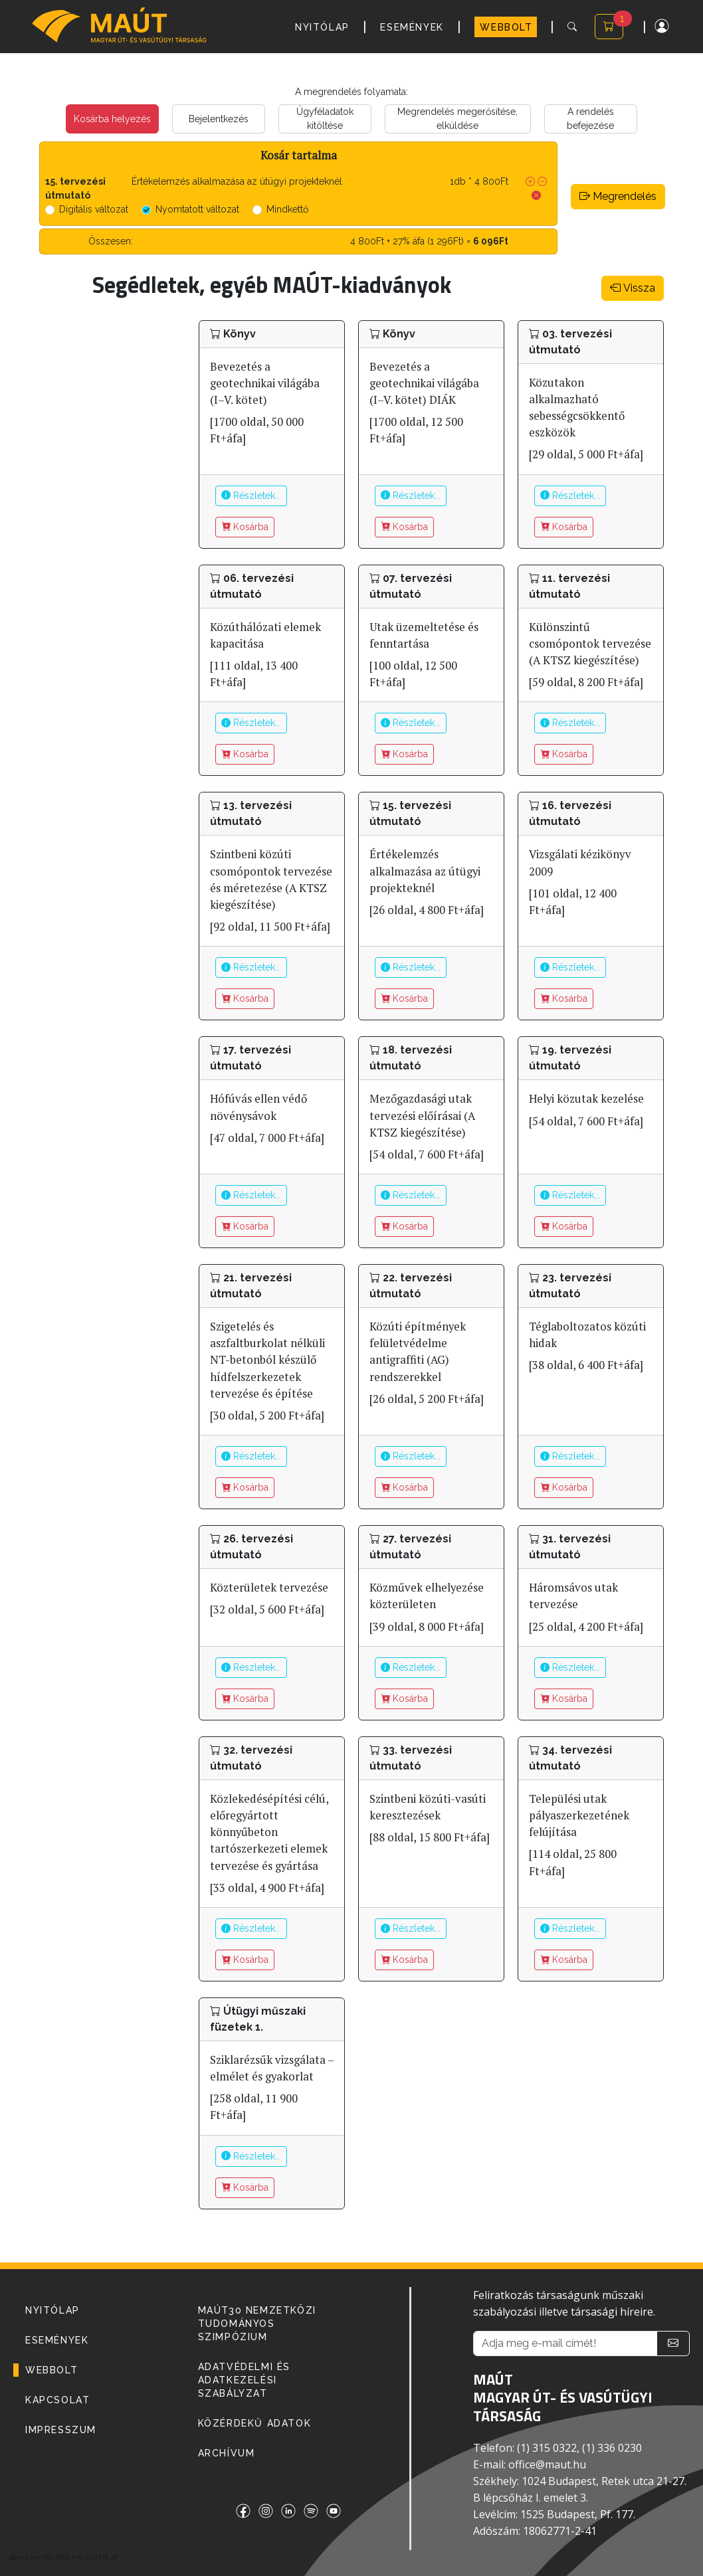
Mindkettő (287, 209)
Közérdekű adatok (255, 2423)
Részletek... (251, 495)
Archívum (226, 2453)
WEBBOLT (506, 27)
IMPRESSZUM (60, 2430)
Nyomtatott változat (197, 209)
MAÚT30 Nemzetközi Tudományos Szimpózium (257, 2323)
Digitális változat (93, 209)
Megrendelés (617, 196)
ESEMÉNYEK (411, 27)
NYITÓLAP (322, 27)
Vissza (632, 288)
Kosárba (244, 526)
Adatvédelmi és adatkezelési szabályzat (244, 2380)
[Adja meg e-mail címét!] (565, 2343)
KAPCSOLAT (57, 2400)
